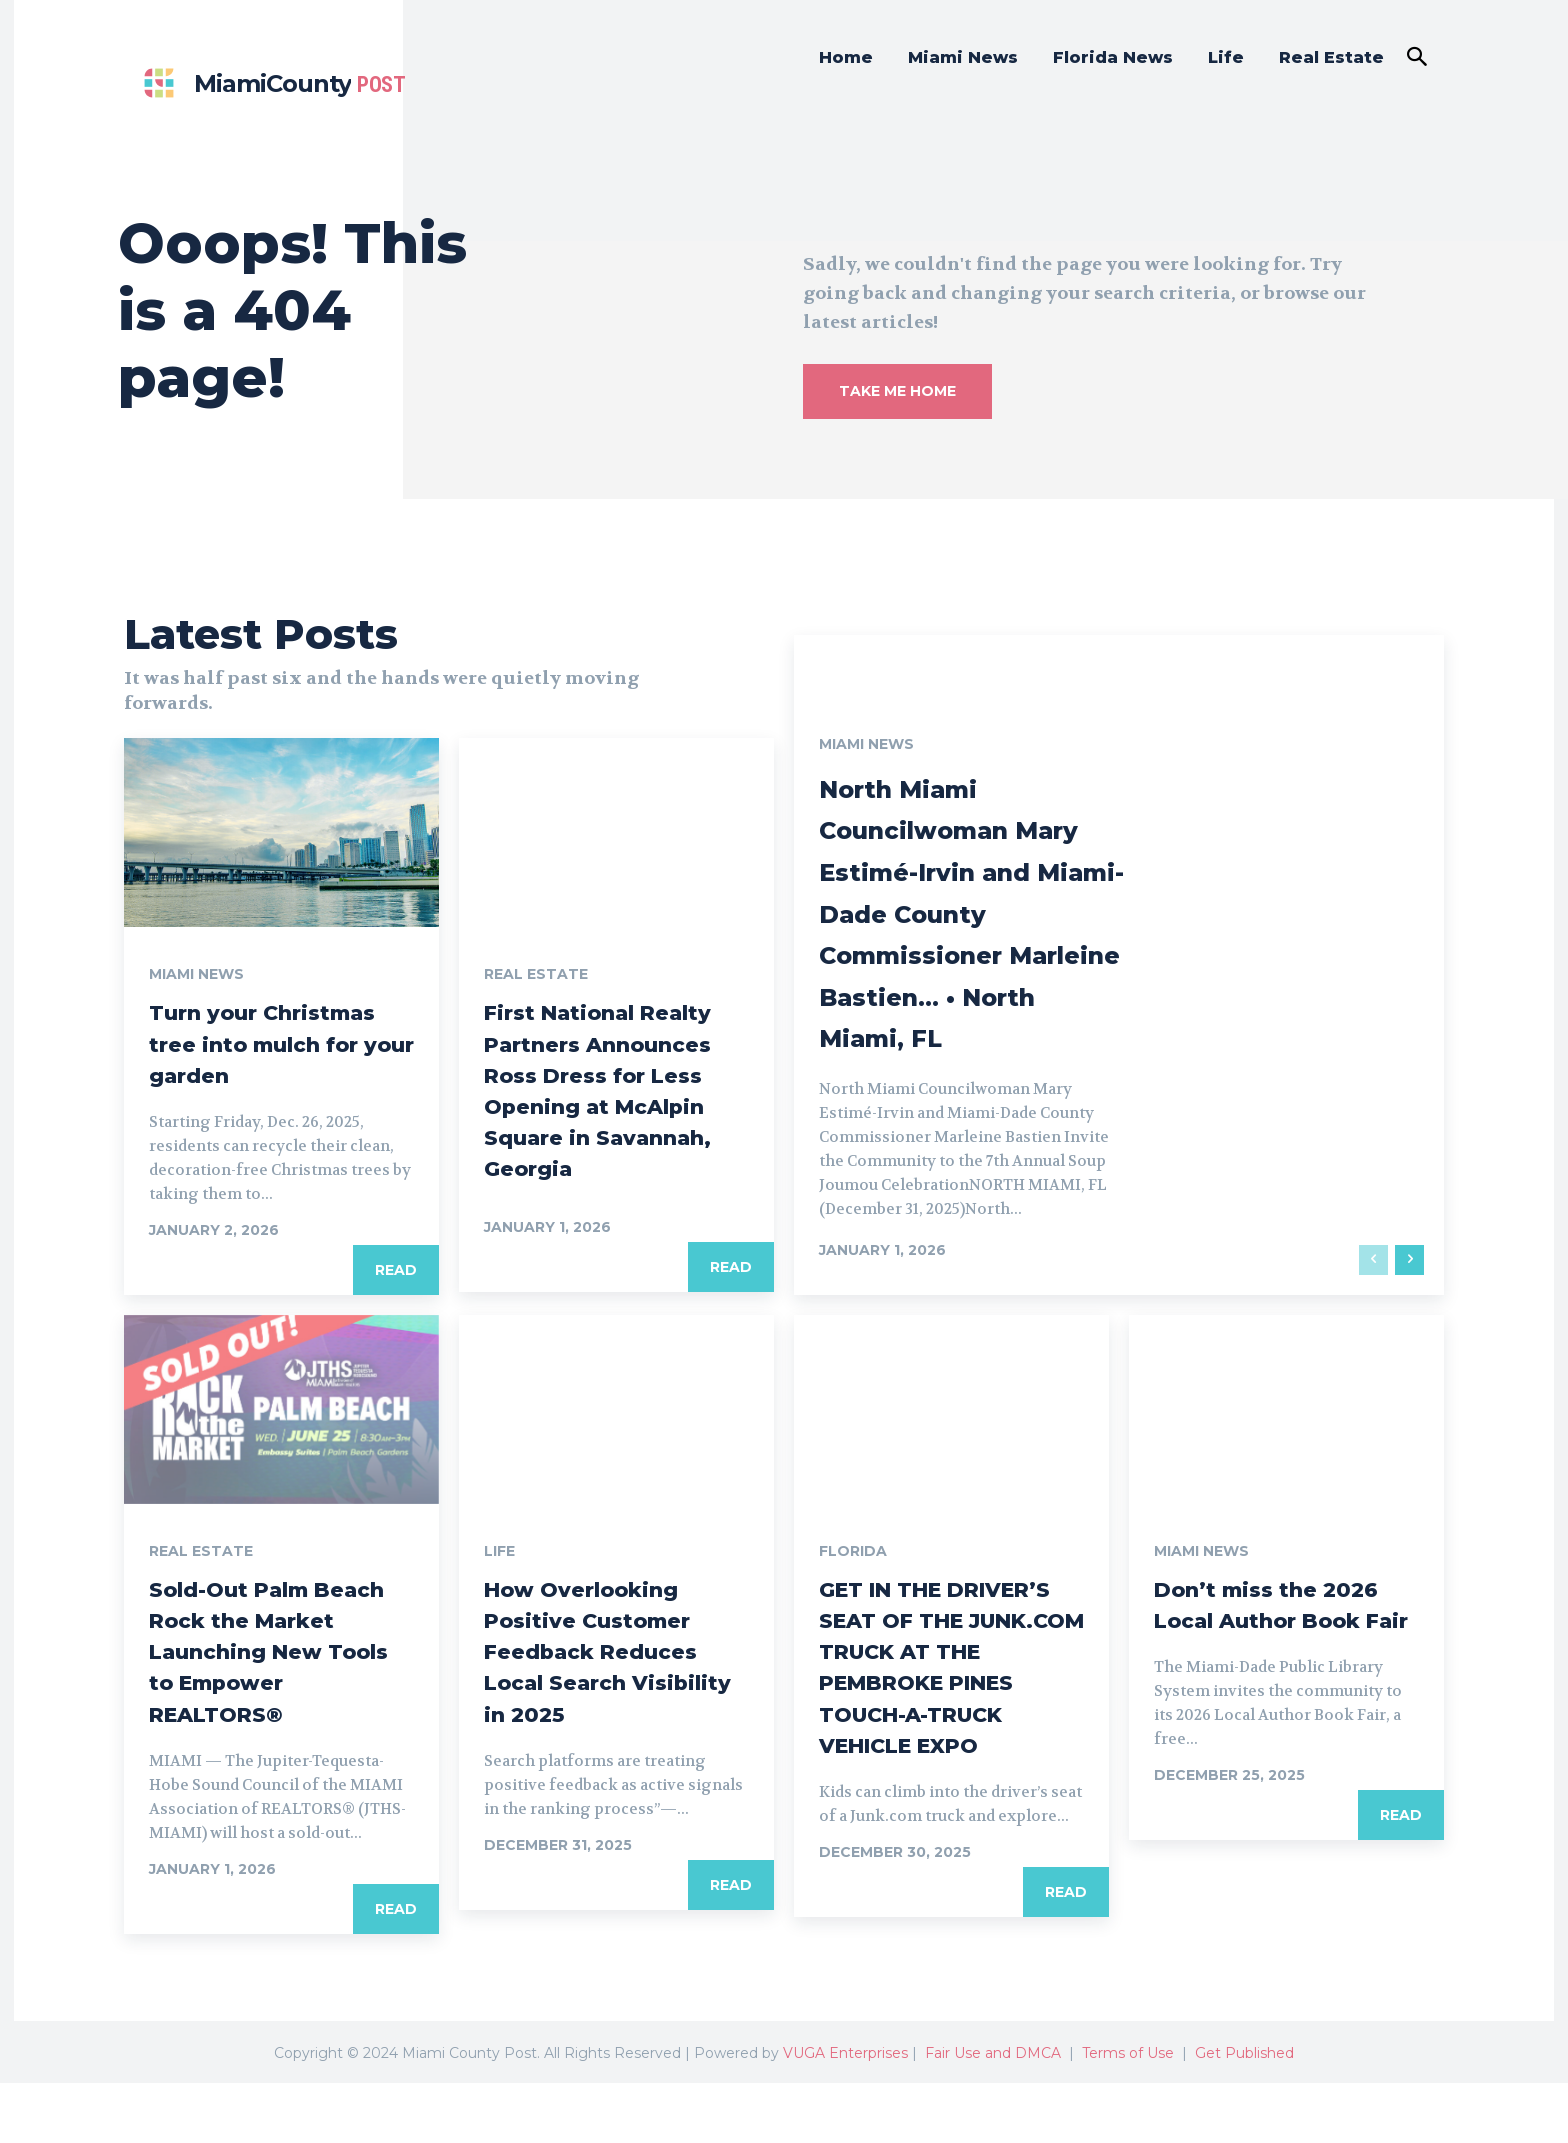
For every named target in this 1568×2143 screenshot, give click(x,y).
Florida (853, 1580)
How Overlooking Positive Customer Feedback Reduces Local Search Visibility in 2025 (607, 1680)
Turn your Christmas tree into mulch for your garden (280, 1042)
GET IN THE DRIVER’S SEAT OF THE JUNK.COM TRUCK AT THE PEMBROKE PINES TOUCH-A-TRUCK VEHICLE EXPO (938, 1711)
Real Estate (536, 974)
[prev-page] (1373, 1289)
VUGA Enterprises (845, 2113)
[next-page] (1409, 1289)
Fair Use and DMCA (993, 2113)
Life (499, 1580)
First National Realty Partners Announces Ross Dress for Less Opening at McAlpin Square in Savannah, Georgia (613, 1105)
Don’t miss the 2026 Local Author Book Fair (1283, 1648)
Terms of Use (1128, 2113)
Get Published (1244, 2113)
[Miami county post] (270, 83)
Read (396, 1270)
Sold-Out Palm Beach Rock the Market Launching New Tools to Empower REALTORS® (265, 1695)
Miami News (196, 974)
